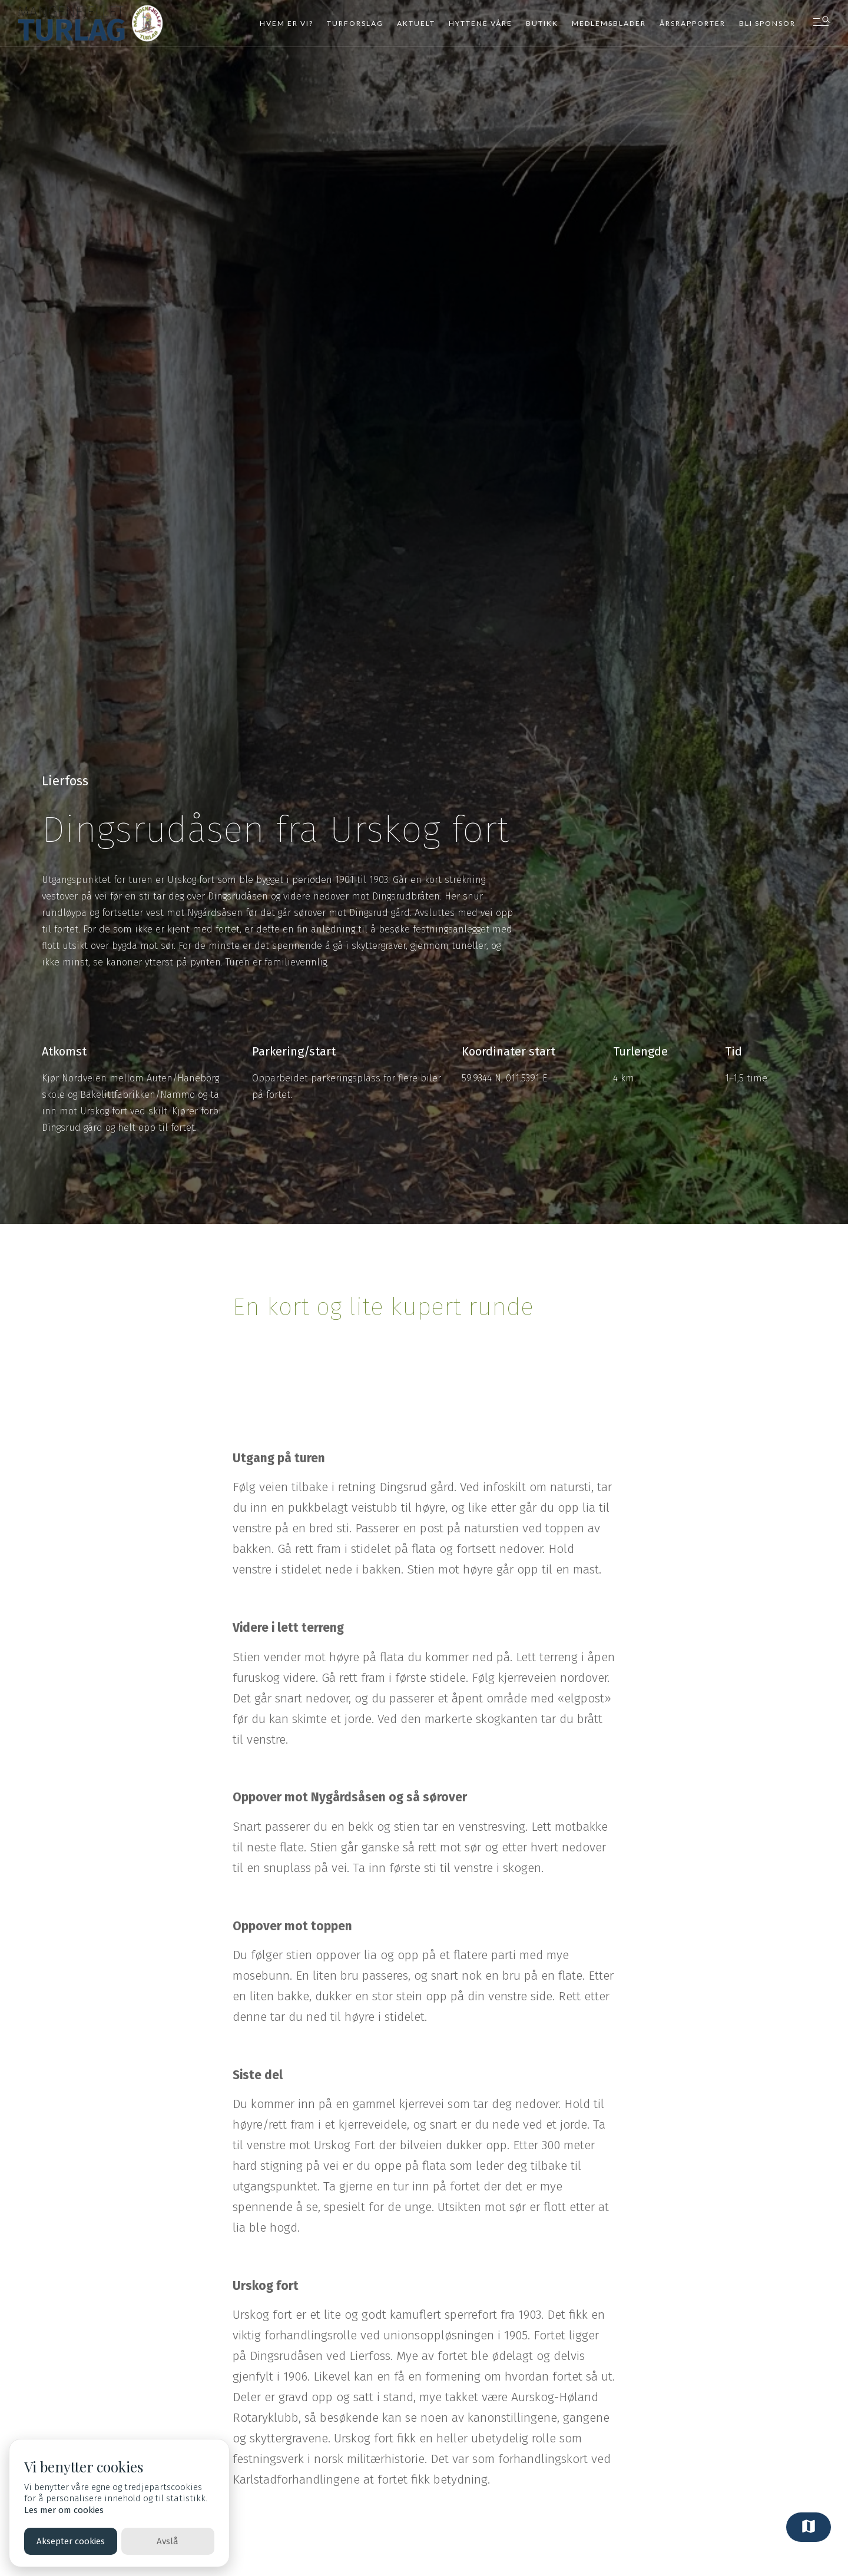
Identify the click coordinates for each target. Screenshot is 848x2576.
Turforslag (355, 23)
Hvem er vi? (286, 23)
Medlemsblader (609, 23)
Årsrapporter (693, 23)
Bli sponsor (767, 23)
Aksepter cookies (71, 2541)
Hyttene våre (480, 23)
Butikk (542, 23)
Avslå (167, 2541)
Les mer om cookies (64, 2510)
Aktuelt (416, 23)
